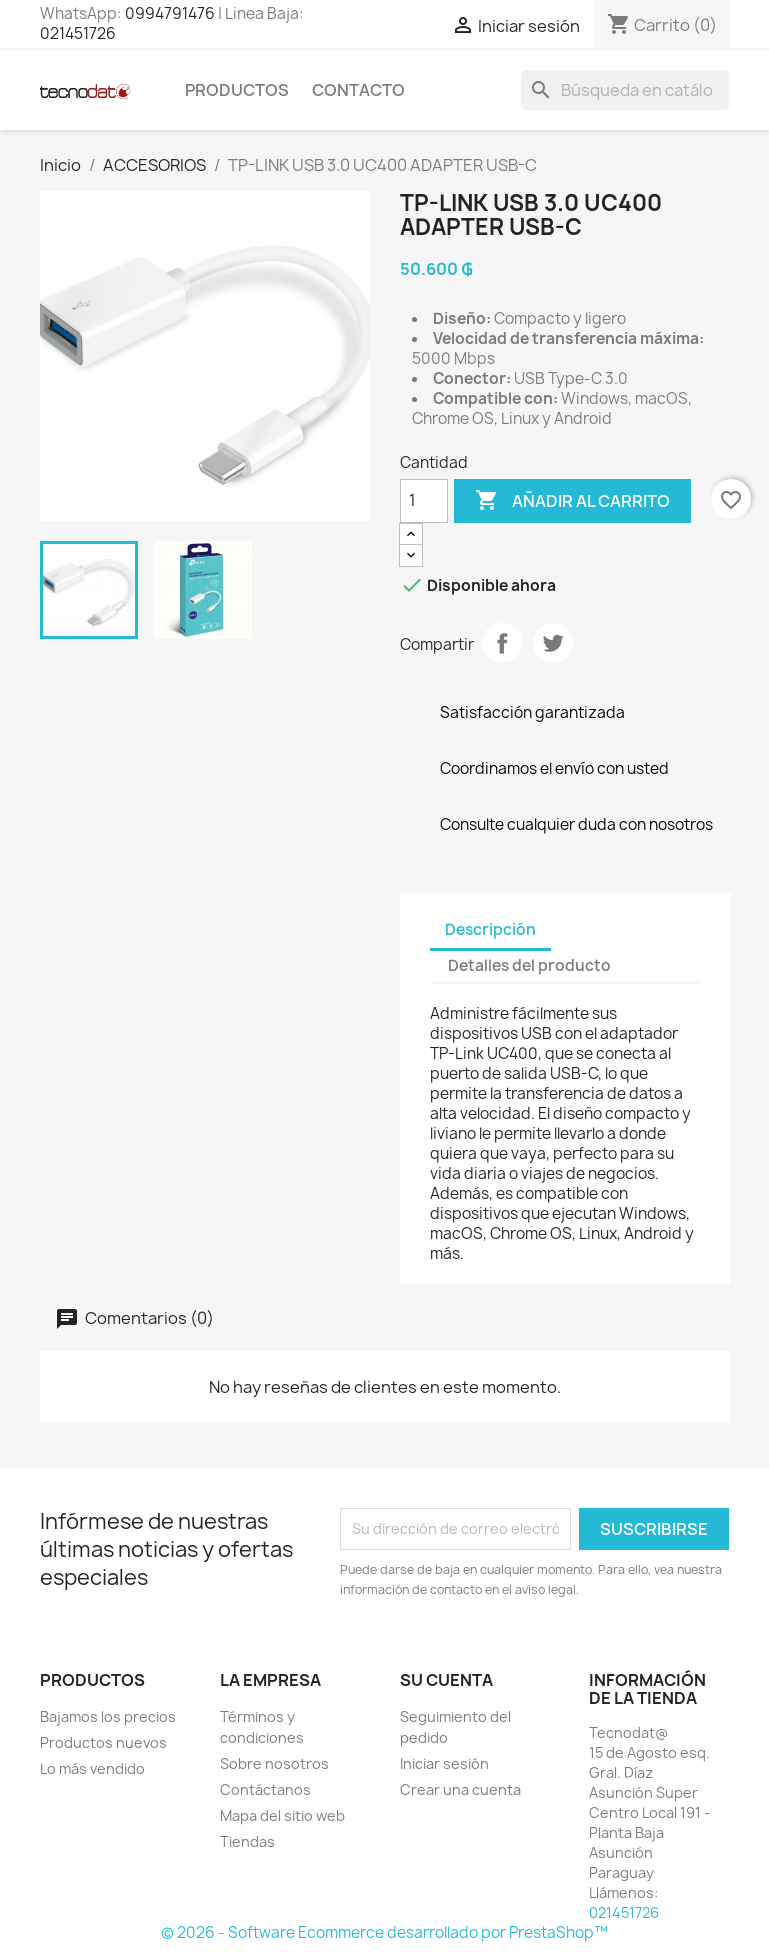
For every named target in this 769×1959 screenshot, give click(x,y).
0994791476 (170, 13)
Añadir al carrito (572, 501)
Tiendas (247, 1841)
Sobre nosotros (274, 1763)
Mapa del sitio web (282, 1815)
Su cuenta (446, 1680)
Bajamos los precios (108, 1716)
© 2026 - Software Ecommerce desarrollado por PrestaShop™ (384, 1932)
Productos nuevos (103, 1742)
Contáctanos (265, 1789)
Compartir (502, 643)
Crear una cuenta (460, 1789)
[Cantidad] (424, 501)
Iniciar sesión (444, 1763)
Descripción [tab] (490, 929)
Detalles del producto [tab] (529, 965)
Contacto (358, 90)
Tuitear (553, 643)
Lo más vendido (92, 1768)
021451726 (78, 33)
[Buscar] (625, 90)
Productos (237, 90)
